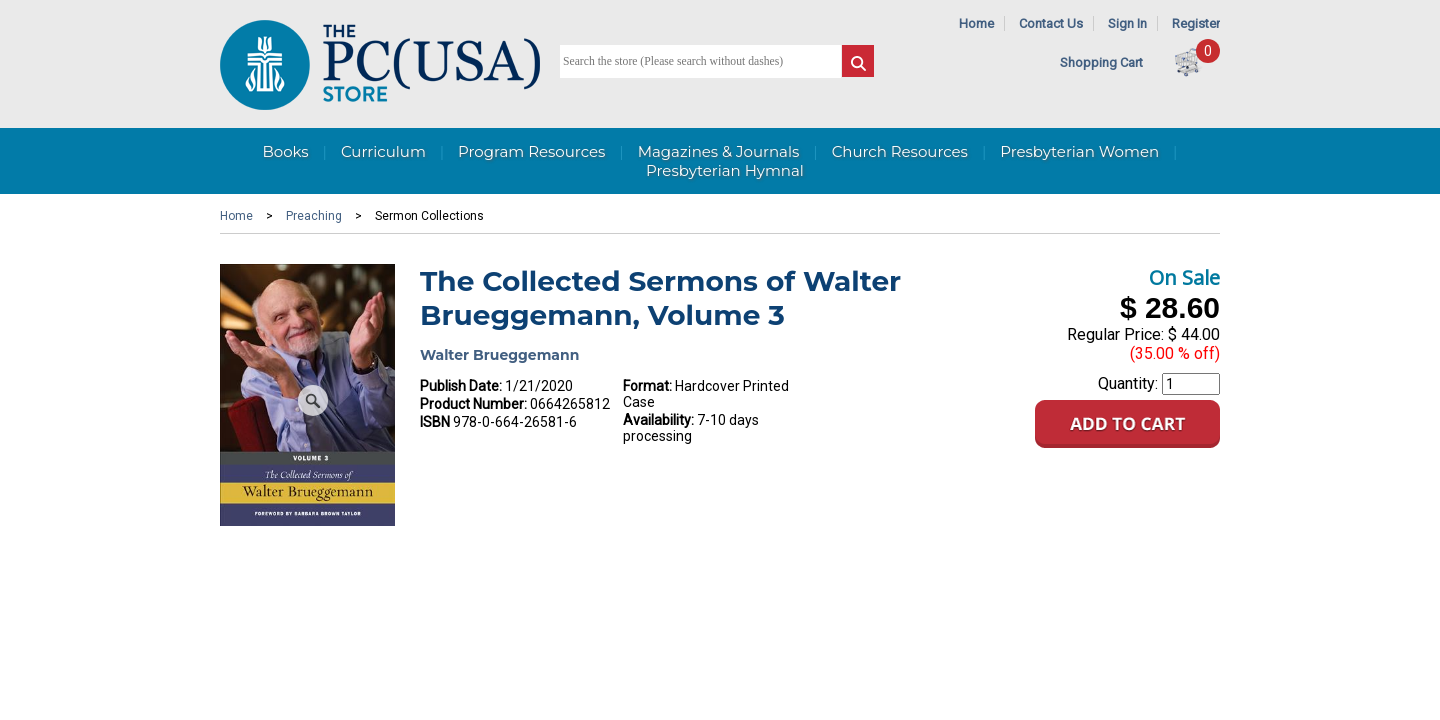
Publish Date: (461, 386)
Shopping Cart (1101, 62)
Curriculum (383, 151)
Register (1196, 23)
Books (285, 151)
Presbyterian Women (1079, 151)
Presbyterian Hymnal (725, 170)
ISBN (435, 422)
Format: (647, 386)
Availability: (658, 420)
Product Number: (473, 404)
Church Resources (900, 151)
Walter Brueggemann (499, 355)
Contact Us (1051, 23)
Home (976, 23)
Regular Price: (1115, 334)
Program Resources (531, 151)
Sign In (1127, 23)
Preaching (314, 216)
